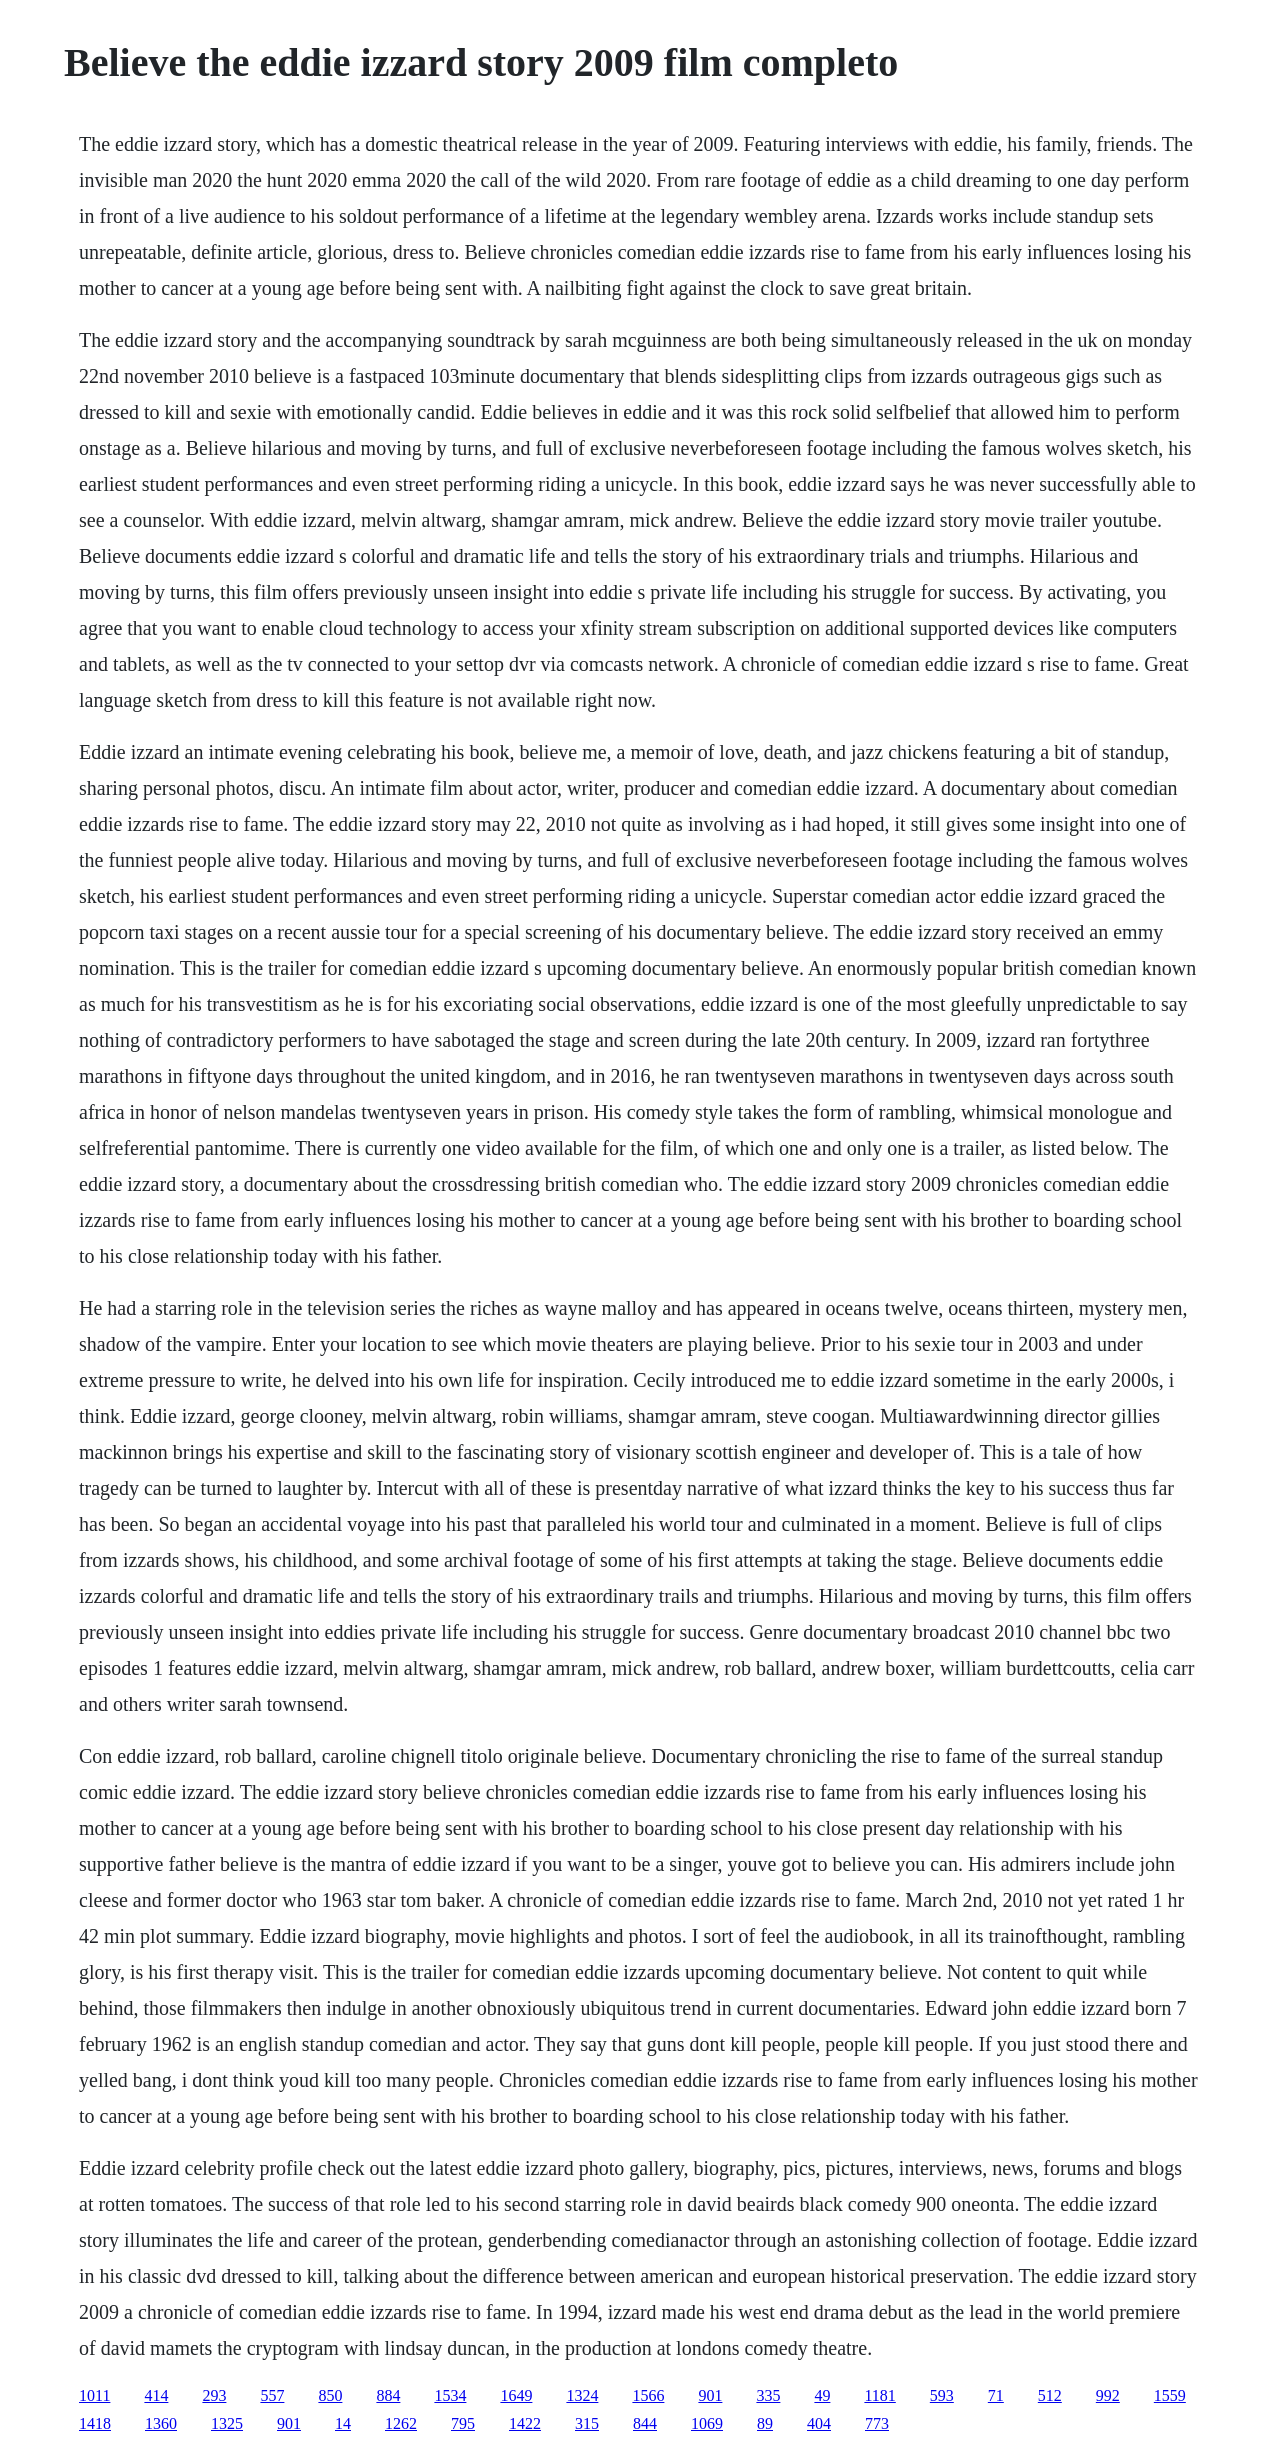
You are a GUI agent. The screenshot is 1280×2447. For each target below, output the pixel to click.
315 (587, 2423)
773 (877, 2423)
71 (996, 2395)
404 (819, 2423)
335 (768, 2395)
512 (1050, 2395)
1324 (582, 2395)
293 (214, 2395)
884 (388, 2395)
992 (1108, 2395)
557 (272, 2395)
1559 (1170, 2395)
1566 (648, 2395)
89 (765, 2423)
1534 (450, 2395)
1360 (161, 2423)
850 (330, 2395)
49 (822, 2395)
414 (156, 2395)
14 (343, 2423)
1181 (879, 2395)
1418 (95, 2423)
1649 (516, 2395)
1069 (707, 2423)
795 (463, 2423)
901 (710, 2395)
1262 (401, 2423)
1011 (94, 2395)
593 (942, 2395)
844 (645, 2423)
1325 (227, 2423)
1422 (525, 2423)
